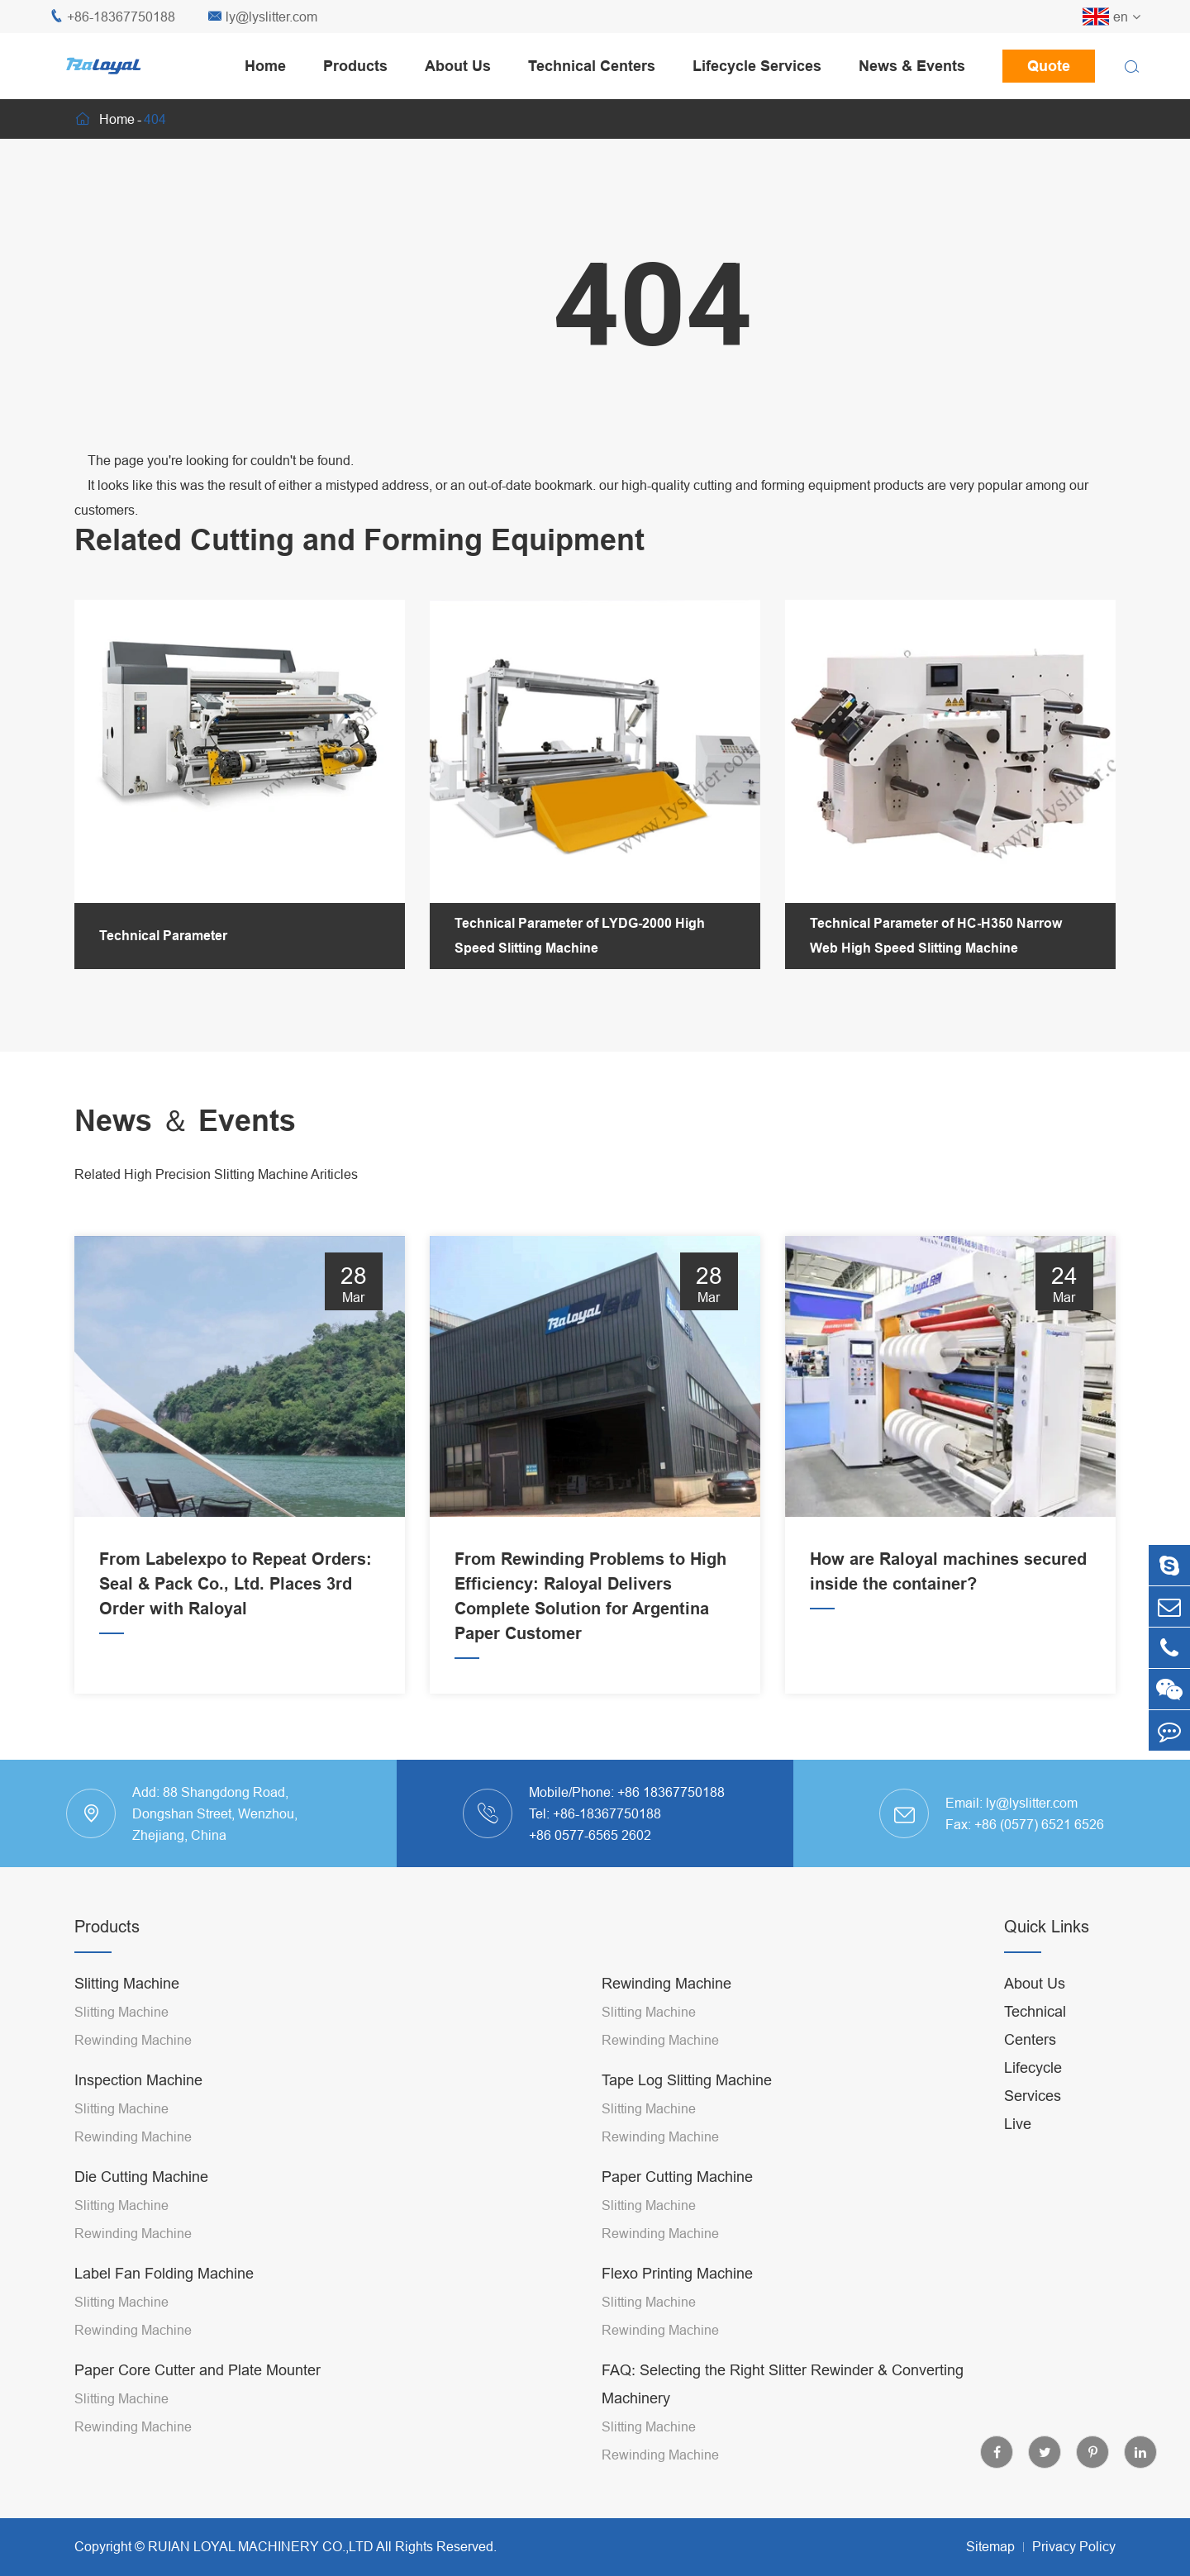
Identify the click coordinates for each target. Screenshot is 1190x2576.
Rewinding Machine (133, 2039)
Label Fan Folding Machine (164, 2273)
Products (355, 65)
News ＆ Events (185, 1120)
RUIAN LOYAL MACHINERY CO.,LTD (261, 2546)
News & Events (912, 65)
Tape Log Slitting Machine (687, 2080)
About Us (458, 65)
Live (1017, 2123)
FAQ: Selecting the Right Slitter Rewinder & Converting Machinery (783, 2384)
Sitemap (990, 2546)
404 (155, 119)
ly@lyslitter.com (262, 17)
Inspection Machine (138, 2080)
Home (265, 65)
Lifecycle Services (757, 65)
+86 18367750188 (671, 1792)
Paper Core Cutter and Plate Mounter (197, 2370)
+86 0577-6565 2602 (590, 1834)
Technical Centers (591, 65)
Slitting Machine (126, 1983)
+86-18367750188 (112, 17)
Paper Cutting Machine (677, 2176)
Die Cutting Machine (141, 2176)
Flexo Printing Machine (677, 2273)
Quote (1048, 65)
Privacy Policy (1074, 2546)
